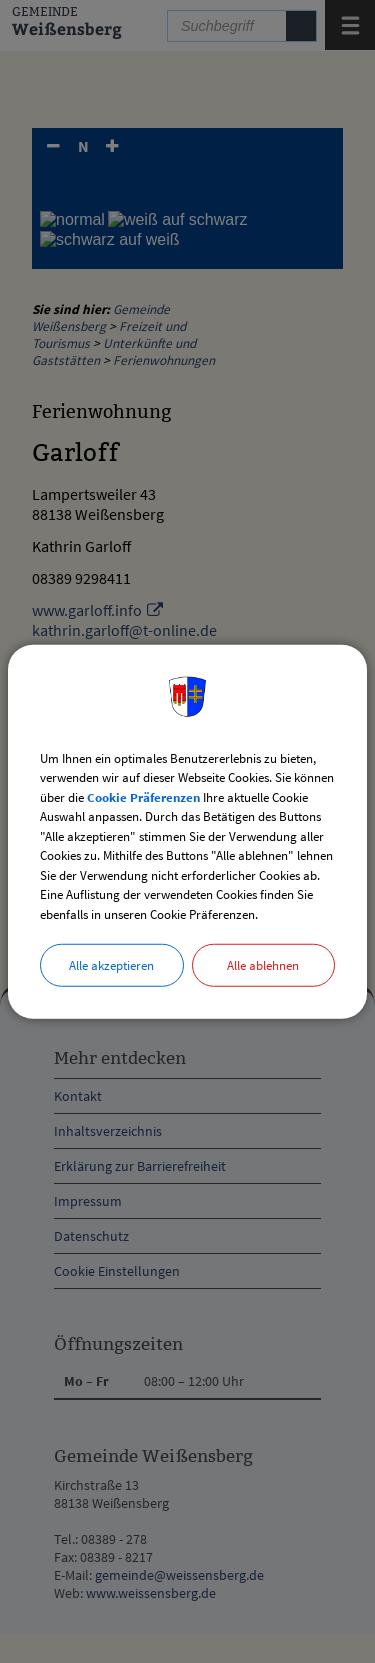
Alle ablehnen (263, 965)
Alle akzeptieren (111, 965)
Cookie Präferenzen (143, 796)
